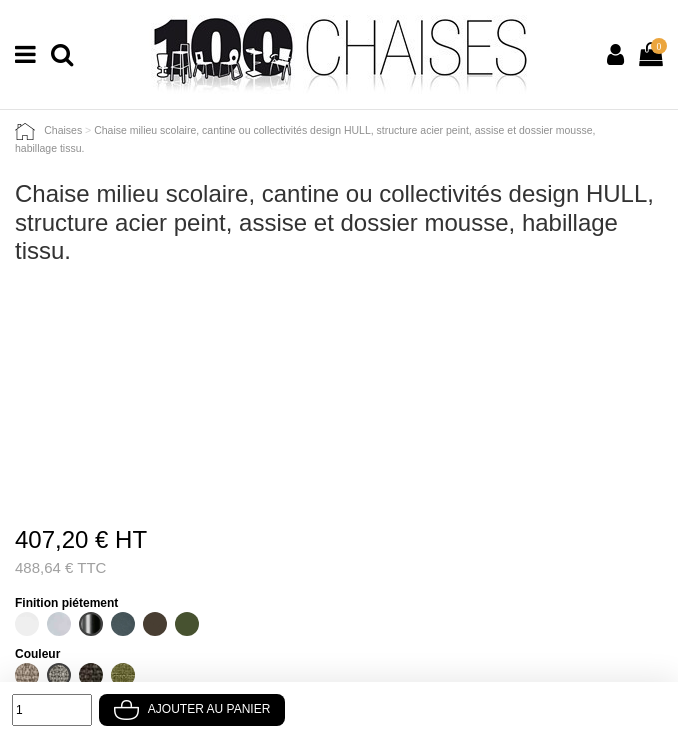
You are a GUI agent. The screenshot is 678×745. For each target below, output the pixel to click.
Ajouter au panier (192, 709)
